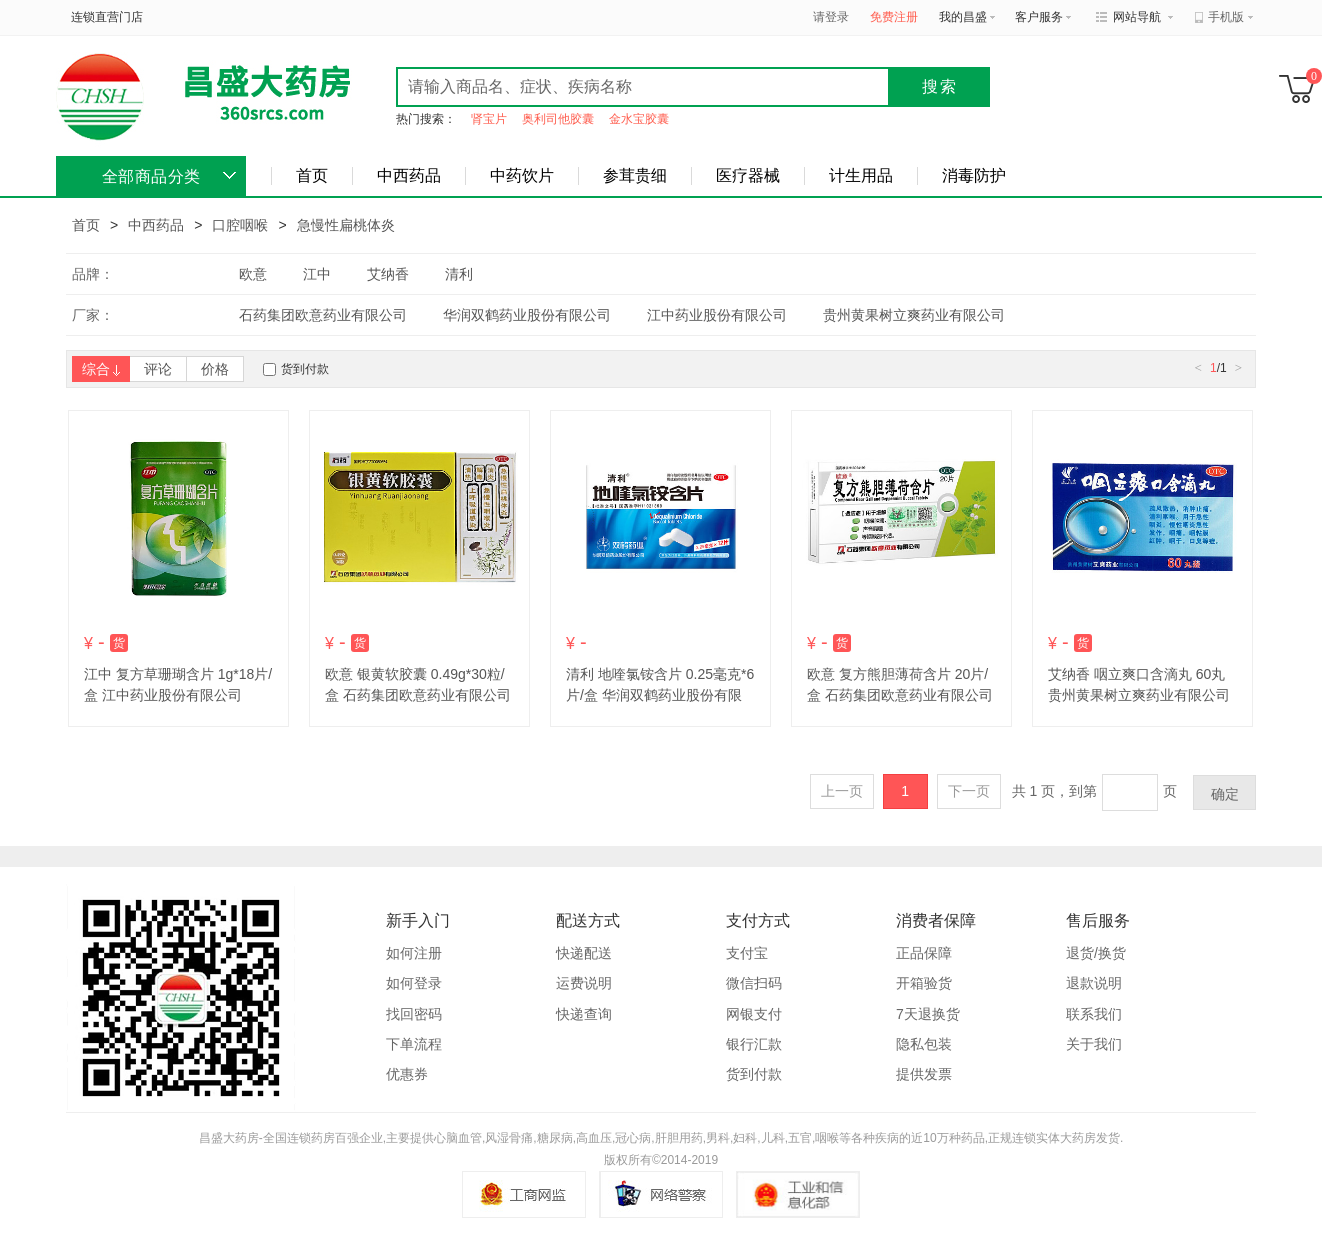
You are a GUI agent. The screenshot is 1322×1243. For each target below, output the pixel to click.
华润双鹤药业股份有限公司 (527, 315)
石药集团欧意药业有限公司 (323, 315)
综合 (101, 369)
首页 (312, 175)
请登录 (831, 17)
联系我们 (1094, 1014)
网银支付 (754, 1014)
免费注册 (894, 17)
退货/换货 (1096, 953)
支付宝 (747, 953)
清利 (459, 274)
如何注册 (414, 953)
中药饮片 (522, 175)
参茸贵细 (635, 175)
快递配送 (584, 953)
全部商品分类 (151, 176)
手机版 (1226, 17)
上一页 (842, 791)
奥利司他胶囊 (558, 119)
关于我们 (1094, 1044)
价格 (215, 369)
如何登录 (414, 983)
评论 (158, 369)
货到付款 (305, 369)
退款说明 (1094, 983)
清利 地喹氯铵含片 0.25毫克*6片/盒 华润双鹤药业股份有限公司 (660, 695)
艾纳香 (388, 274)
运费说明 (584, 983)
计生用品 (861, 175)
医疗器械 (748, 175)
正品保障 (924, 953)
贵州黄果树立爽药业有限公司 (914, 315)
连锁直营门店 (107, 17)
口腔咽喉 (240, 225)
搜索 (940, 86)
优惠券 (407, 1074)
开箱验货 (924, 983)
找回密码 (414, 1014)
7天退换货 (928, 1014)
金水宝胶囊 (639, 119)
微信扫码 (754, 983)
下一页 (969, 791)
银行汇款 (754, 1044)
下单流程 (414, 1044)
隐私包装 (924, 1044)
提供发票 (924, 1074)
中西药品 (409, 175)
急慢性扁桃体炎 (346, 225)
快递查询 (584, 1014)
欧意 (253, 274)
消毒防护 (974, 175)
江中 (317, 274)
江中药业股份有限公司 (717, 315)
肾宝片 (489, 119)
